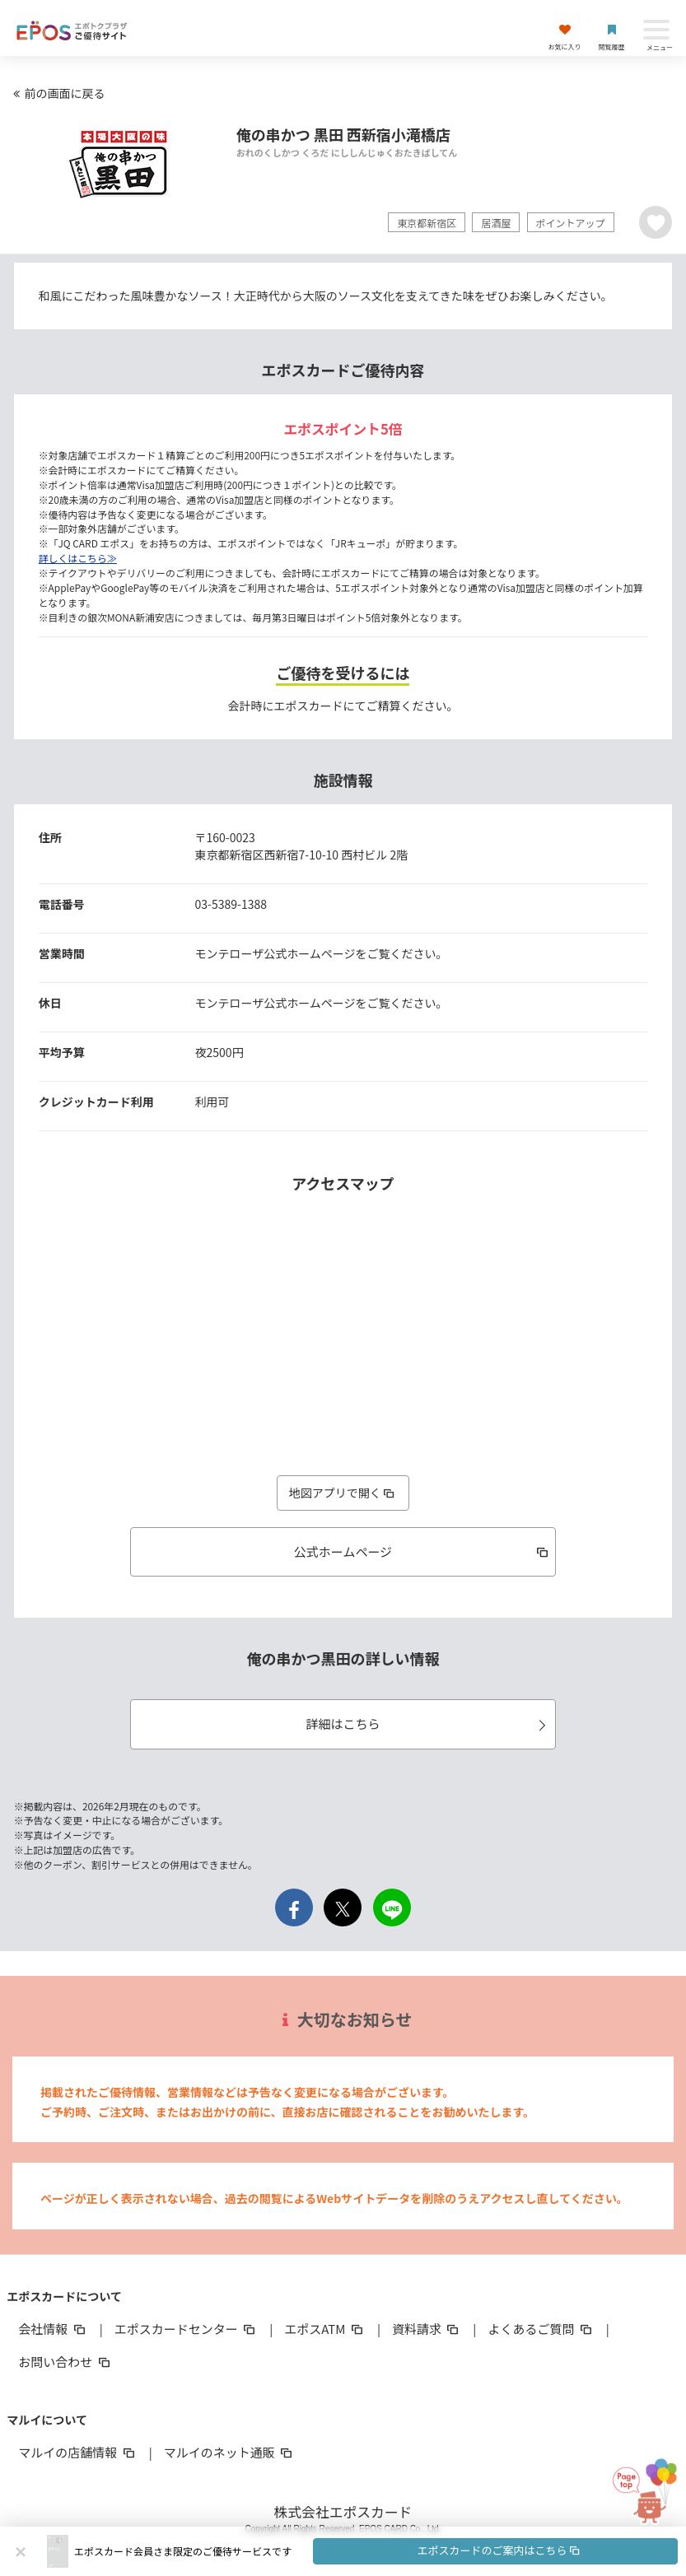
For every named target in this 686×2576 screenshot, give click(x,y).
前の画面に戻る (56, 93)
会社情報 (52, 2328)
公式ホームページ (423, 1551)
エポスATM (325, 2328)
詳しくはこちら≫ (78, 558)
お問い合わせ (65, 2361)
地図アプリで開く (343, 1492)
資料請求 (426, 2328)
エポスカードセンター (186, 2328)
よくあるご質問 (541, 2328)
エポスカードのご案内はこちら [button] (499, 2550)
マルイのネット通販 (229, 2452)
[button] (376, 2551)
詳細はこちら (428, 1723)
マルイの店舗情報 (77, 2452)
